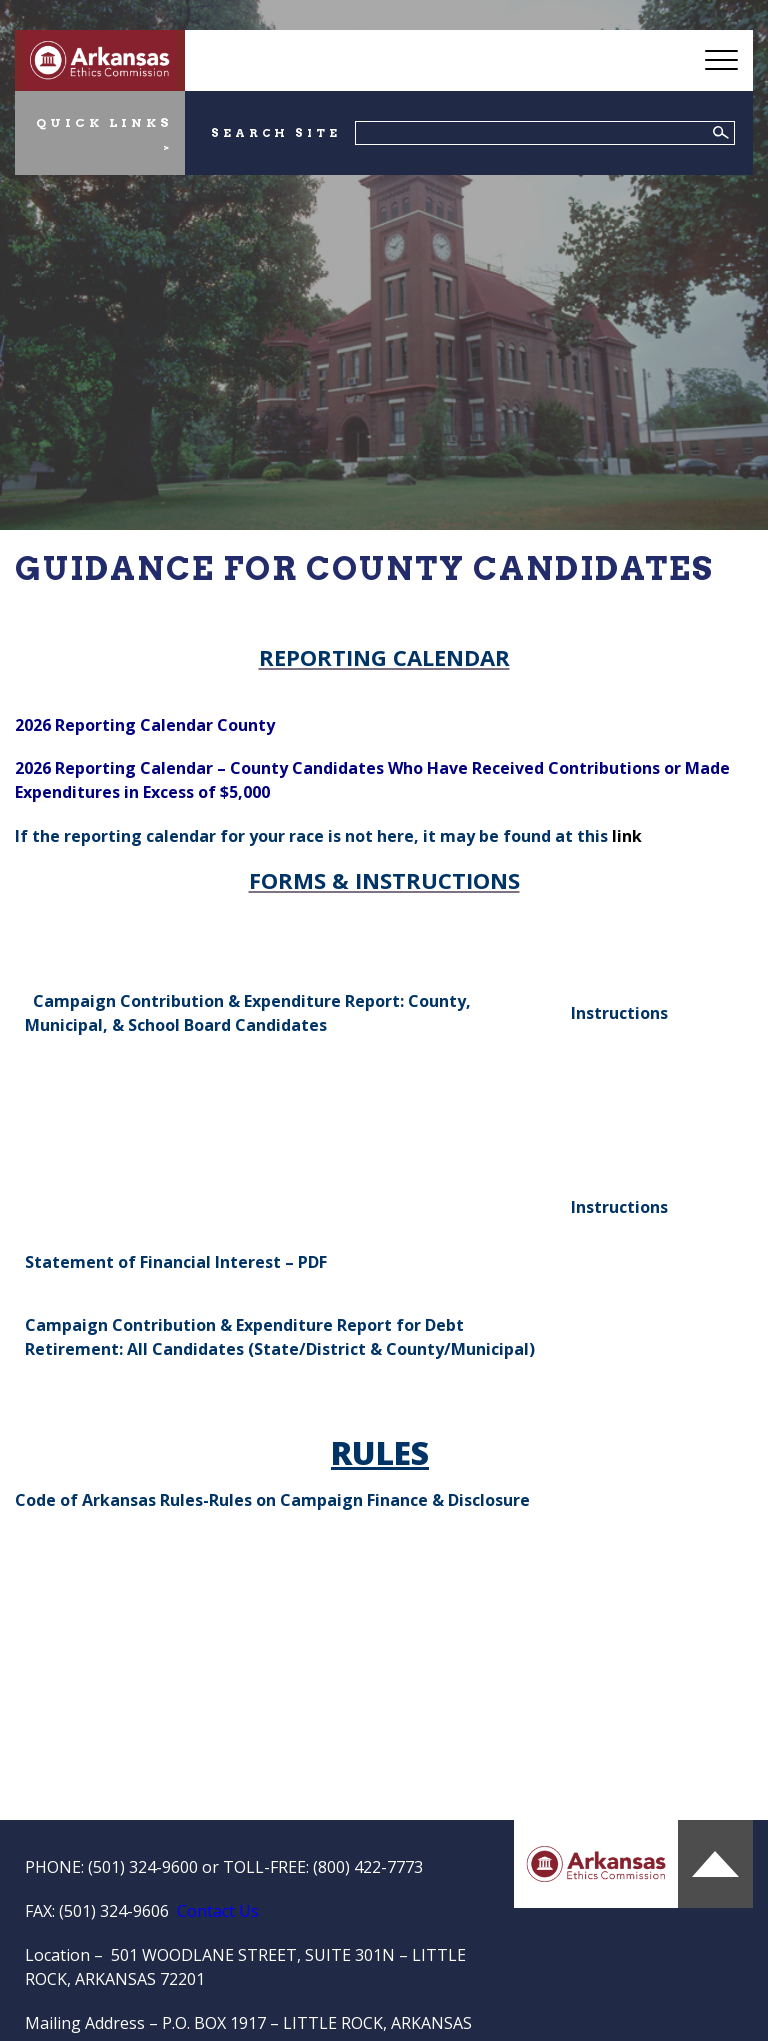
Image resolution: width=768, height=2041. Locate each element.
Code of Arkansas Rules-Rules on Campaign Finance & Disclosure (272, 1500)
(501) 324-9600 (143, 1867)
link (627, 836)
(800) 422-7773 (368, 1867)
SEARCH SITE (275, 133)
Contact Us (218, 1911)
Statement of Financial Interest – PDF (176, 1262)
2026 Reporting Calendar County (145, 725)
